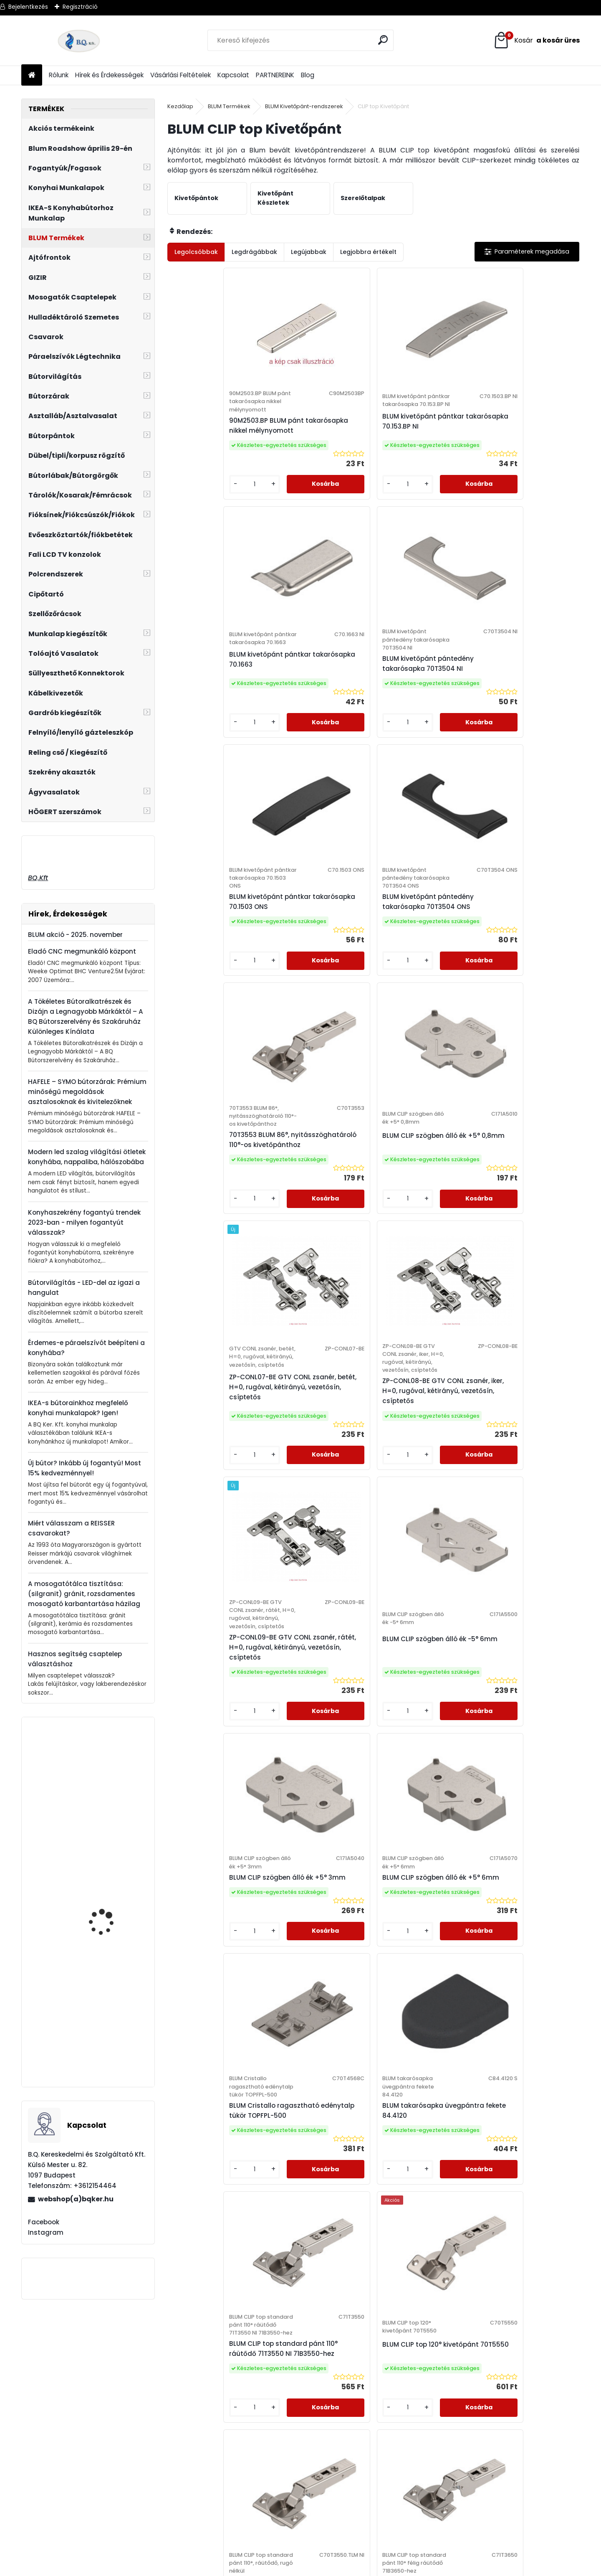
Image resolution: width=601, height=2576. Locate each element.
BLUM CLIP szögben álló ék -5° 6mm (527, 994)
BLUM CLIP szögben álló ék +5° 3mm (218, 1279)
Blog (307, 75)
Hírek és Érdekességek (109, 75)
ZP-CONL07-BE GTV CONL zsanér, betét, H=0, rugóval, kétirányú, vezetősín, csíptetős (217, 1006)
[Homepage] (31, 75)
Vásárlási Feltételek (180, 75)
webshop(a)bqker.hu (76, 2199)
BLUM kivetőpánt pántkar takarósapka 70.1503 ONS (218, 717)
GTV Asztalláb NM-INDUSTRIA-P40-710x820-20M (104, 1916)
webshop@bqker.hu (51, 2407)
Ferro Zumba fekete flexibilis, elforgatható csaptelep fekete (108, 1804)
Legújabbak (308, 252)
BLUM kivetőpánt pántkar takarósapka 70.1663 (423, 446)
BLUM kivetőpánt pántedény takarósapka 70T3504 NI (525, 446)
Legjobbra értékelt (368, 252)
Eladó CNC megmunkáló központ (82, 951)
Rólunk (58, 75)
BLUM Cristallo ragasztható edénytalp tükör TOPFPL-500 (421, 1287)
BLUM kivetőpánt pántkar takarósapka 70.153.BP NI (320, 446)
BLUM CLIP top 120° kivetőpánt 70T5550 (312, 1551)
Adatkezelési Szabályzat (210, 2386)
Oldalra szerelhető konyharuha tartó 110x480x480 (103, 2043)
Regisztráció (80, 7)
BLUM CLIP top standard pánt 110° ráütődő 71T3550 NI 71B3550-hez (216, 1559)
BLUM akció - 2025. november (75, 934)
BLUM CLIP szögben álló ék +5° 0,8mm (527, 709)
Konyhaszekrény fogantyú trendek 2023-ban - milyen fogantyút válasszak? (84, 1222)
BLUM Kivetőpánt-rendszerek (304, 106)
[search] (384, 40)
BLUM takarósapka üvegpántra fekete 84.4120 (515, 1283)
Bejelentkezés (28, 7)
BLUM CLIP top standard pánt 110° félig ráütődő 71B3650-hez (524, 1559)
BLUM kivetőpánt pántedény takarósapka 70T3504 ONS (320, 717)
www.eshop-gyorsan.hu (318, 2568)
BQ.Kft (38, 878)
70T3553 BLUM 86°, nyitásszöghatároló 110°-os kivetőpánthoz (423, 717)
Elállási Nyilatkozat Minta (210, 2397)
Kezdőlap (180, 106)
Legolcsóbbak (196, 252)
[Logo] (78, 40)
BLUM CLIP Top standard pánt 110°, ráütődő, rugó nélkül (421, 1555)
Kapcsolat (233, 75)
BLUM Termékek (229, 106)
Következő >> (396, 1926)
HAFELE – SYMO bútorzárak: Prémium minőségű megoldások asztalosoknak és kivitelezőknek (87, 1091)
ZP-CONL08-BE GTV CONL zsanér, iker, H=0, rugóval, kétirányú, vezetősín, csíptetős (321, 1010)
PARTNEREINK (275, 75)
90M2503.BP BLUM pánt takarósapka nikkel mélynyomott (214, 446)
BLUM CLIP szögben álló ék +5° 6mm (322, 1279)
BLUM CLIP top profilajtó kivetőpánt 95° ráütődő (369, 1818)
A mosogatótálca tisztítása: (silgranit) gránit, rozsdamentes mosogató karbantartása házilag (84, 1593)
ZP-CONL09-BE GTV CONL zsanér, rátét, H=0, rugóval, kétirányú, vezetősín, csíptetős (423, 1010)
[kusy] (192, 517)
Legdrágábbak (254, 252)
